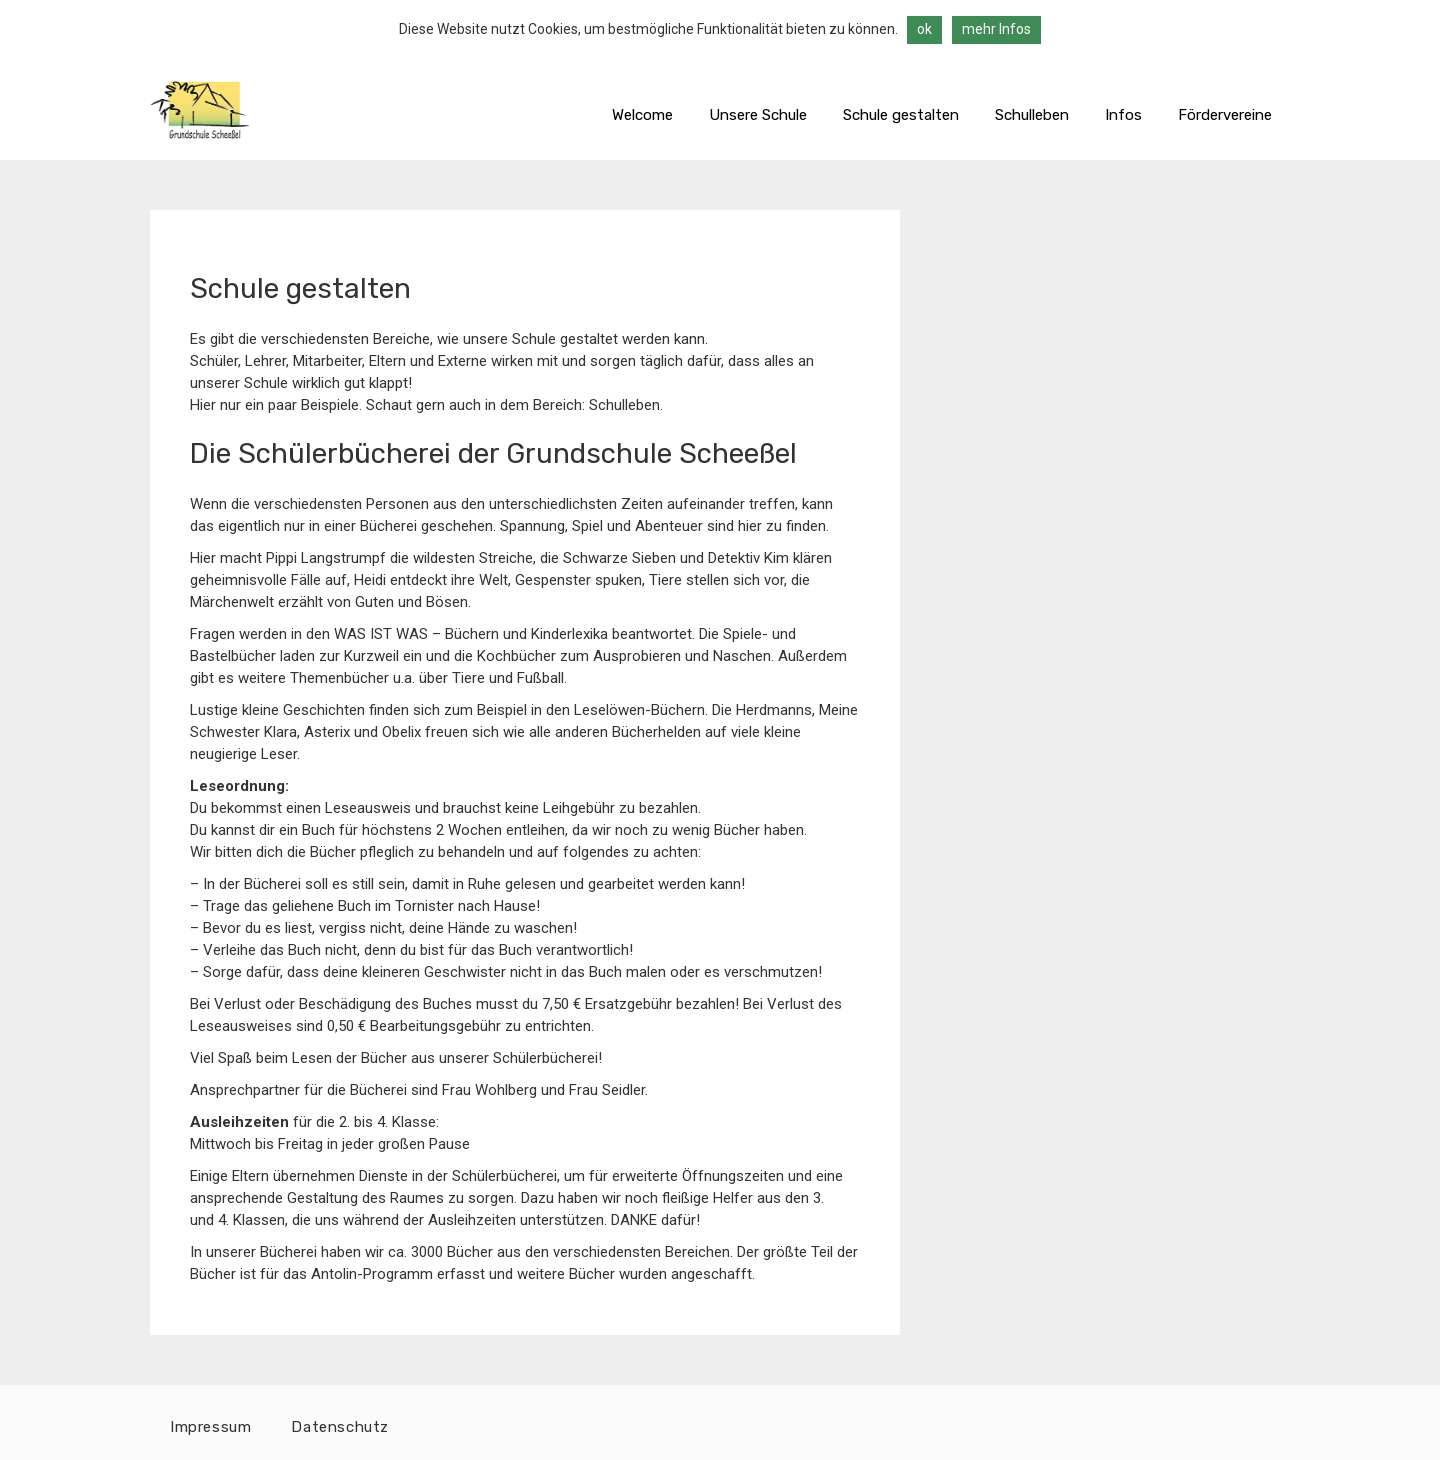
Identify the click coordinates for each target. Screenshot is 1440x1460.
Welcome (642, 115)
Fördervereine (1225, 115)
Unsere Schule (758, 115)
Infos (1123, 115)
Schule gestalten (901, 115)
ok (924, 29)
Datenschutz (340, 1427)
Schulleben (1032, 115)
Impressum (210, 1427)
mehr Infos (996, 29)
